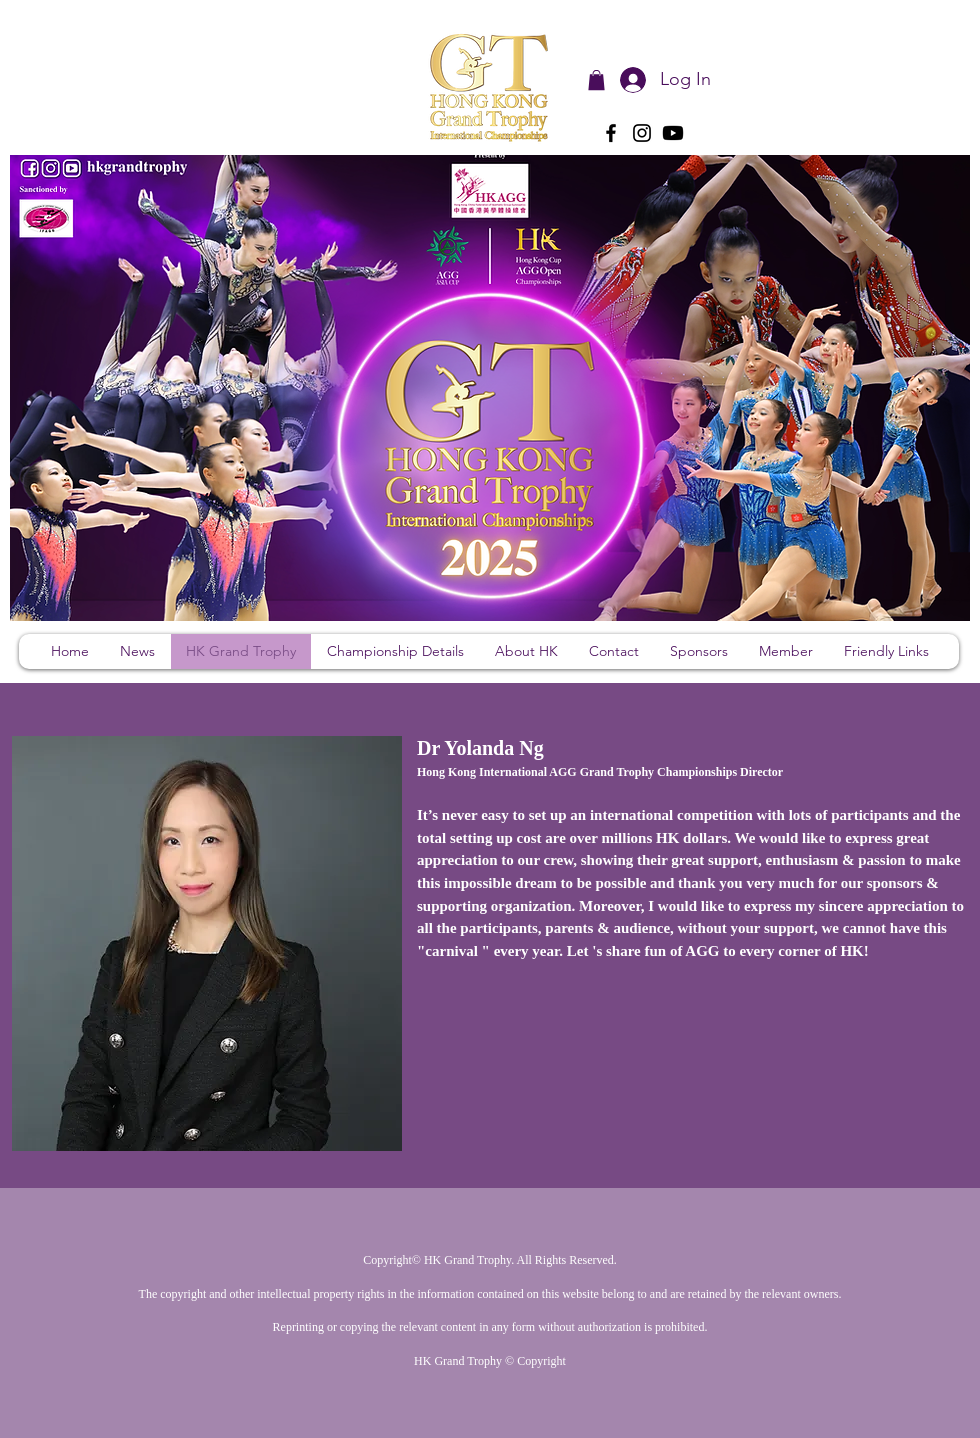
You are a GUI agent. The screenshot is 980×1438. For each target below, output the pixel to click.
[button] (596, 80)
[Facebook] (611, 133)
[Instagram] (642, 133)
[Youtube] (673, 133)
